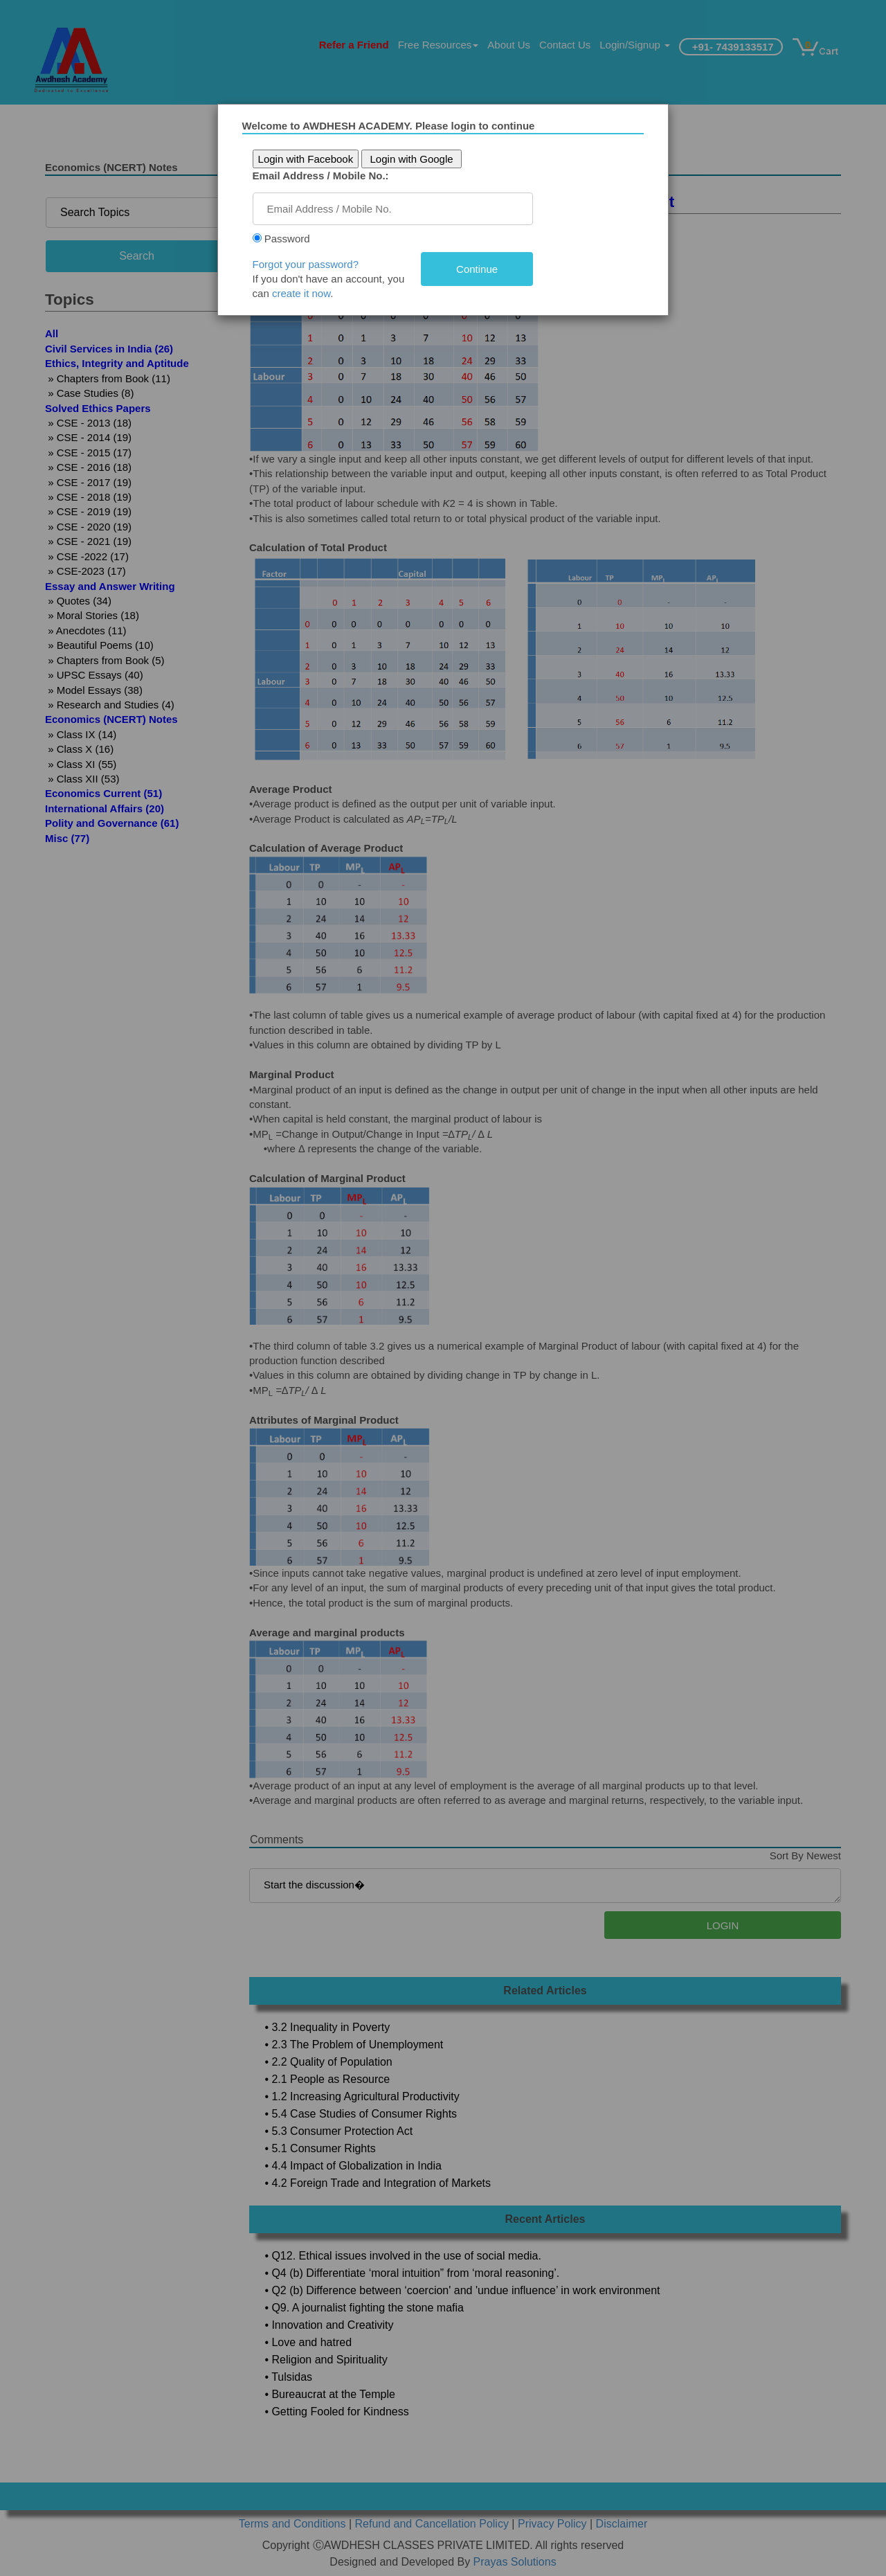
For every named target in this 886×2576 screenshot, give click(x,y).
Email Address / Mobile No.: (325, 175)
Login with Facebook (311, 159)
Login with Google (416, 159)
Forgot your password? (310, 264)
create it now (306, 293)
